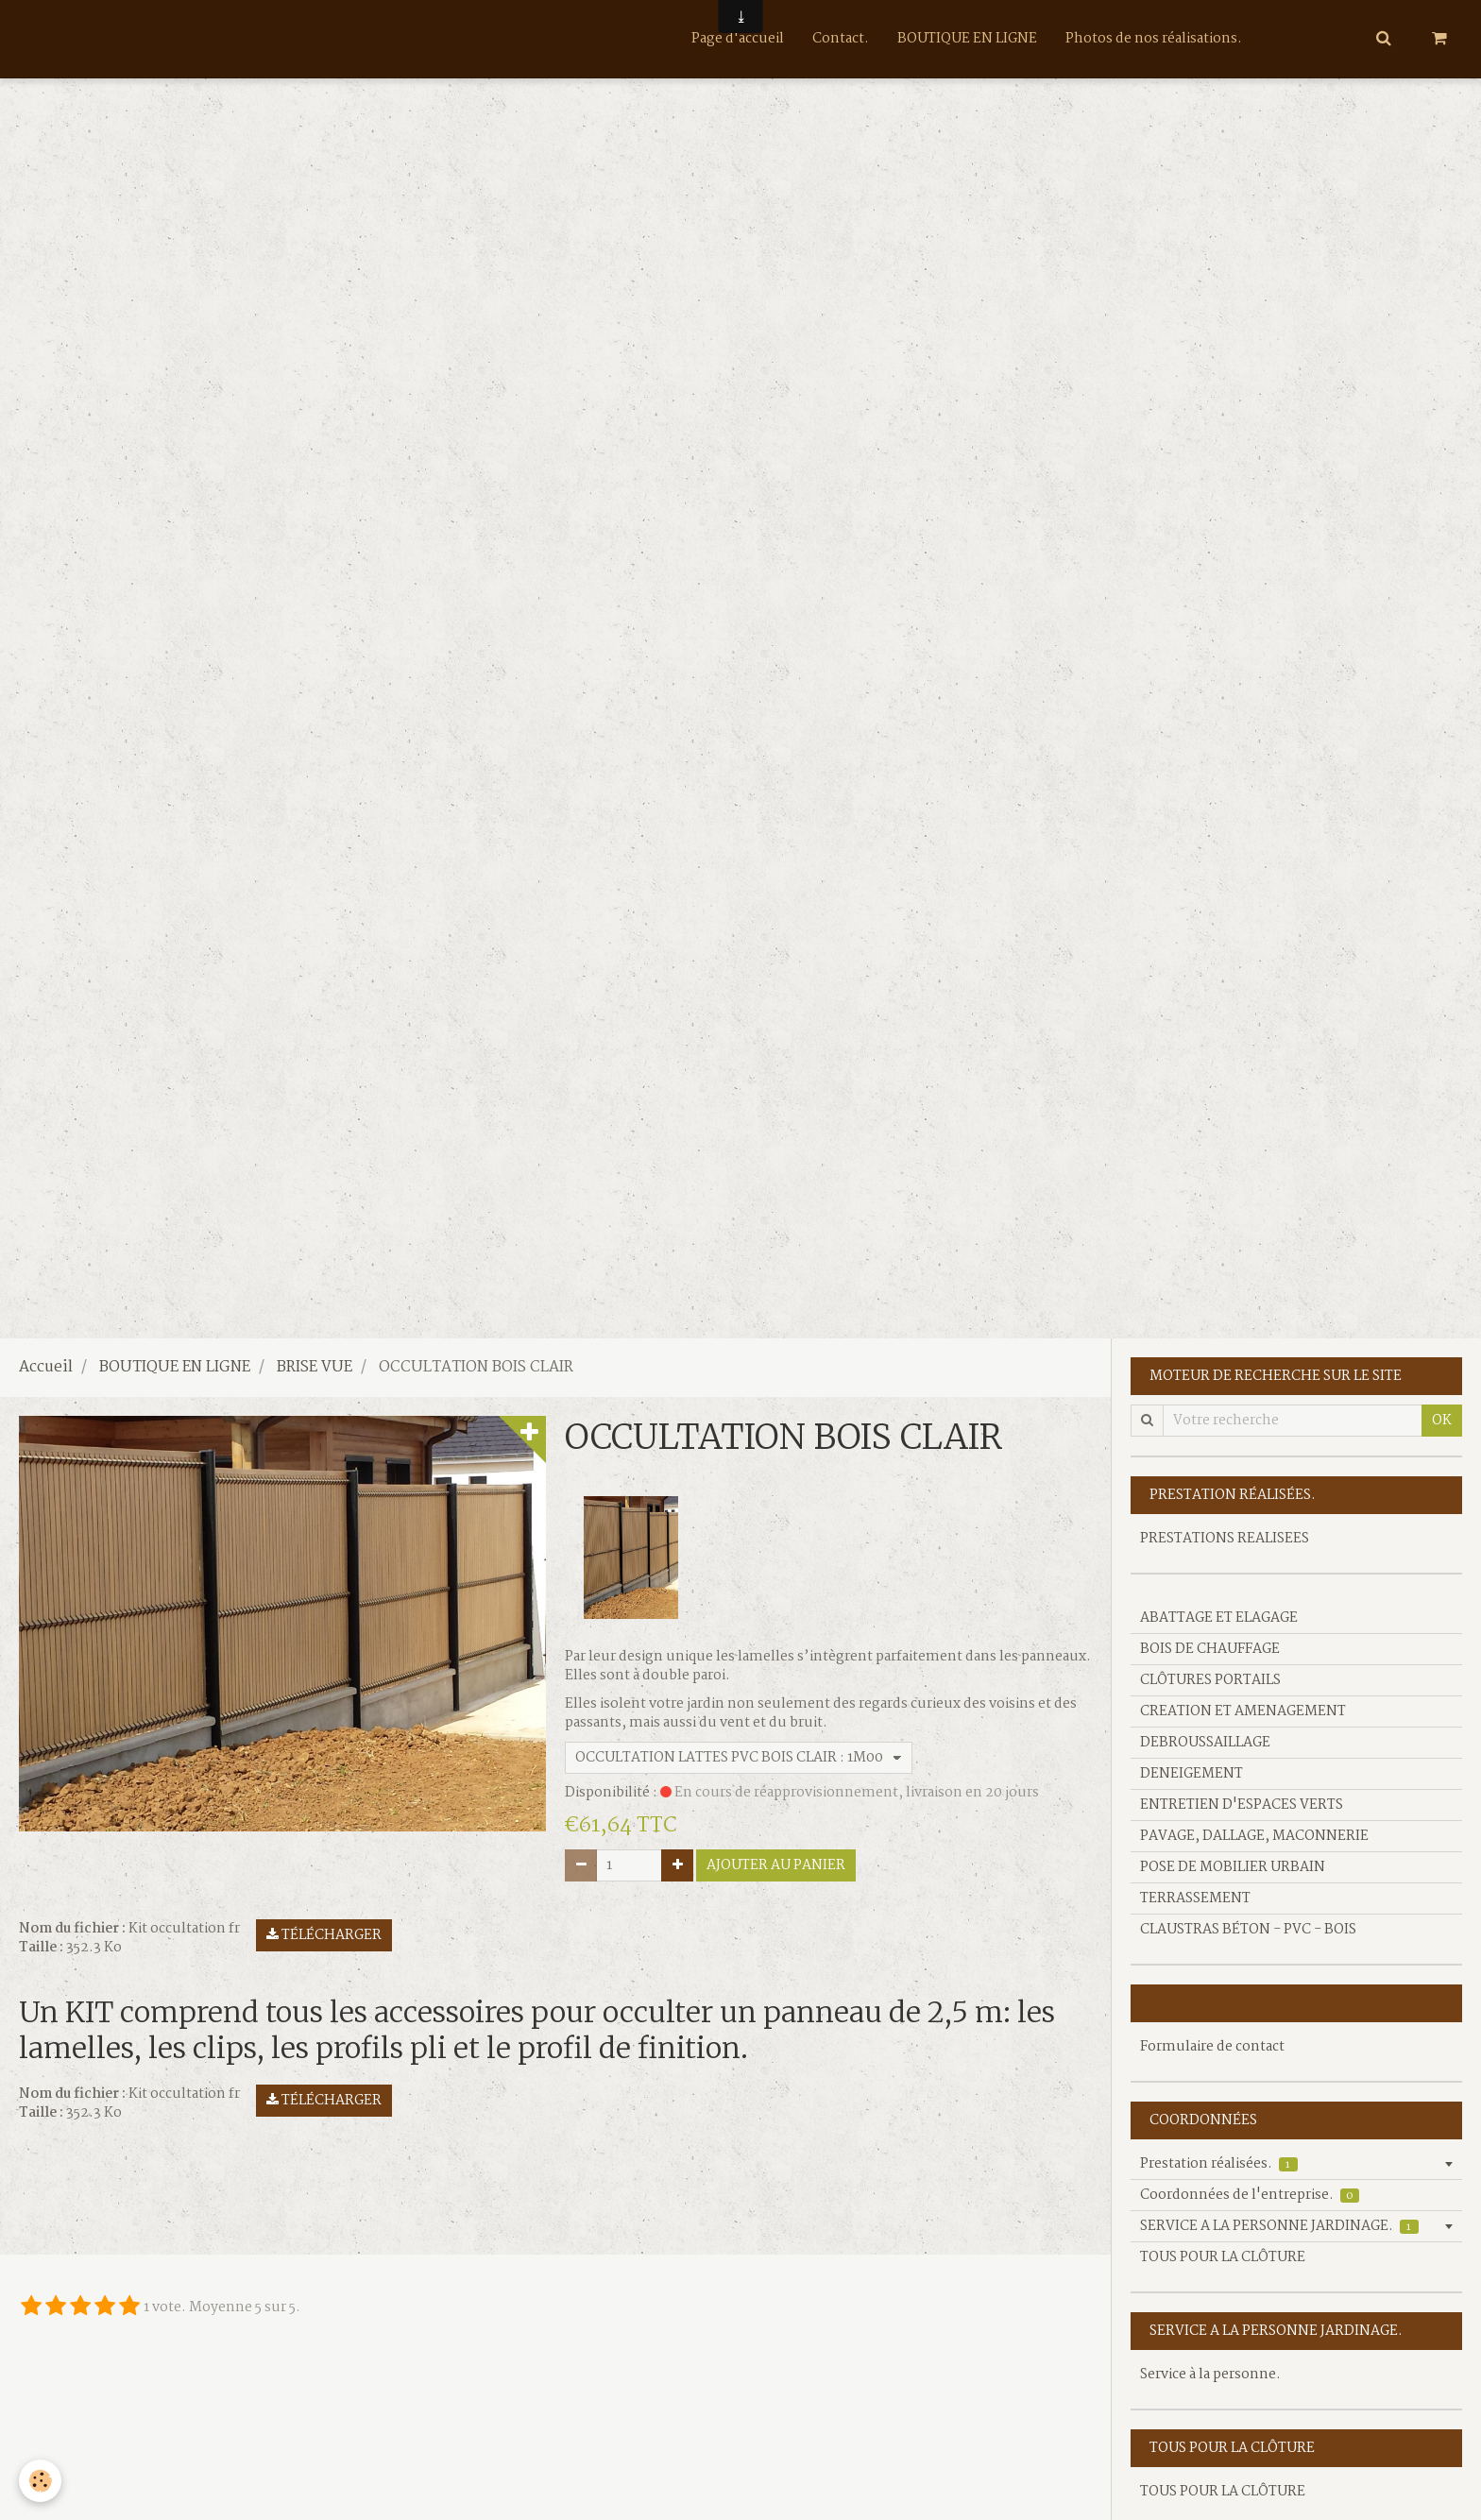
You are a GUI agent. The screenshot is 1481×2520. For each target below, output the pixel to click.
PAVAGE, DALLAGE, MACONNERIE (1254, 1836)
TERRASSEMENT (1195, 1898)
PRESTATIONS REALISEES (1224, 1538)
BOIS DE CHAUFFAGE (1210, 1649)
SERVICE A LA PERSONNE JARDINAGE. (1279, 2226)
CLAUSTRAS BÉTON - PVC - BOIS (1248, 1929)
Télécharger (324, 1935)
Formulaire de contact (1212, 2046)
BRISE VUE (314, 1367)
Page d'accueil (737, 38)
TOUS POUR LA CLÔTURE (1222, 2257)
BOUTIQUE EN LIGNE (967, 38)
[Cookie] (40, 2481)
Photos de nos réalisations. (1153, 38)
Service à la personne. (1210, 2374)
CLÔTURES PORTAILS (1210, 1680)
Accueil (46, 1367)
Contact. (840, 38)
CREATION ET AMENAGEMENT (1243, 1711)
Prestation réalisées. (1219, 2164)
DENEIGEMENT (1191, 1773)
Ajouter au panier (775, 1865)
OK (1442, 1420)
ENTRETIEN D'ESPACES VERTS (1241, 1805)
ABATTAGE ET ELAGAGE (1219, 1618)
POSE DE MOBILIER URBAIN (1232, 1867)
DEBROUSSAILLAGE (1205, 1742)
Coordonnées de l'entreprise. (1249, 2195)
